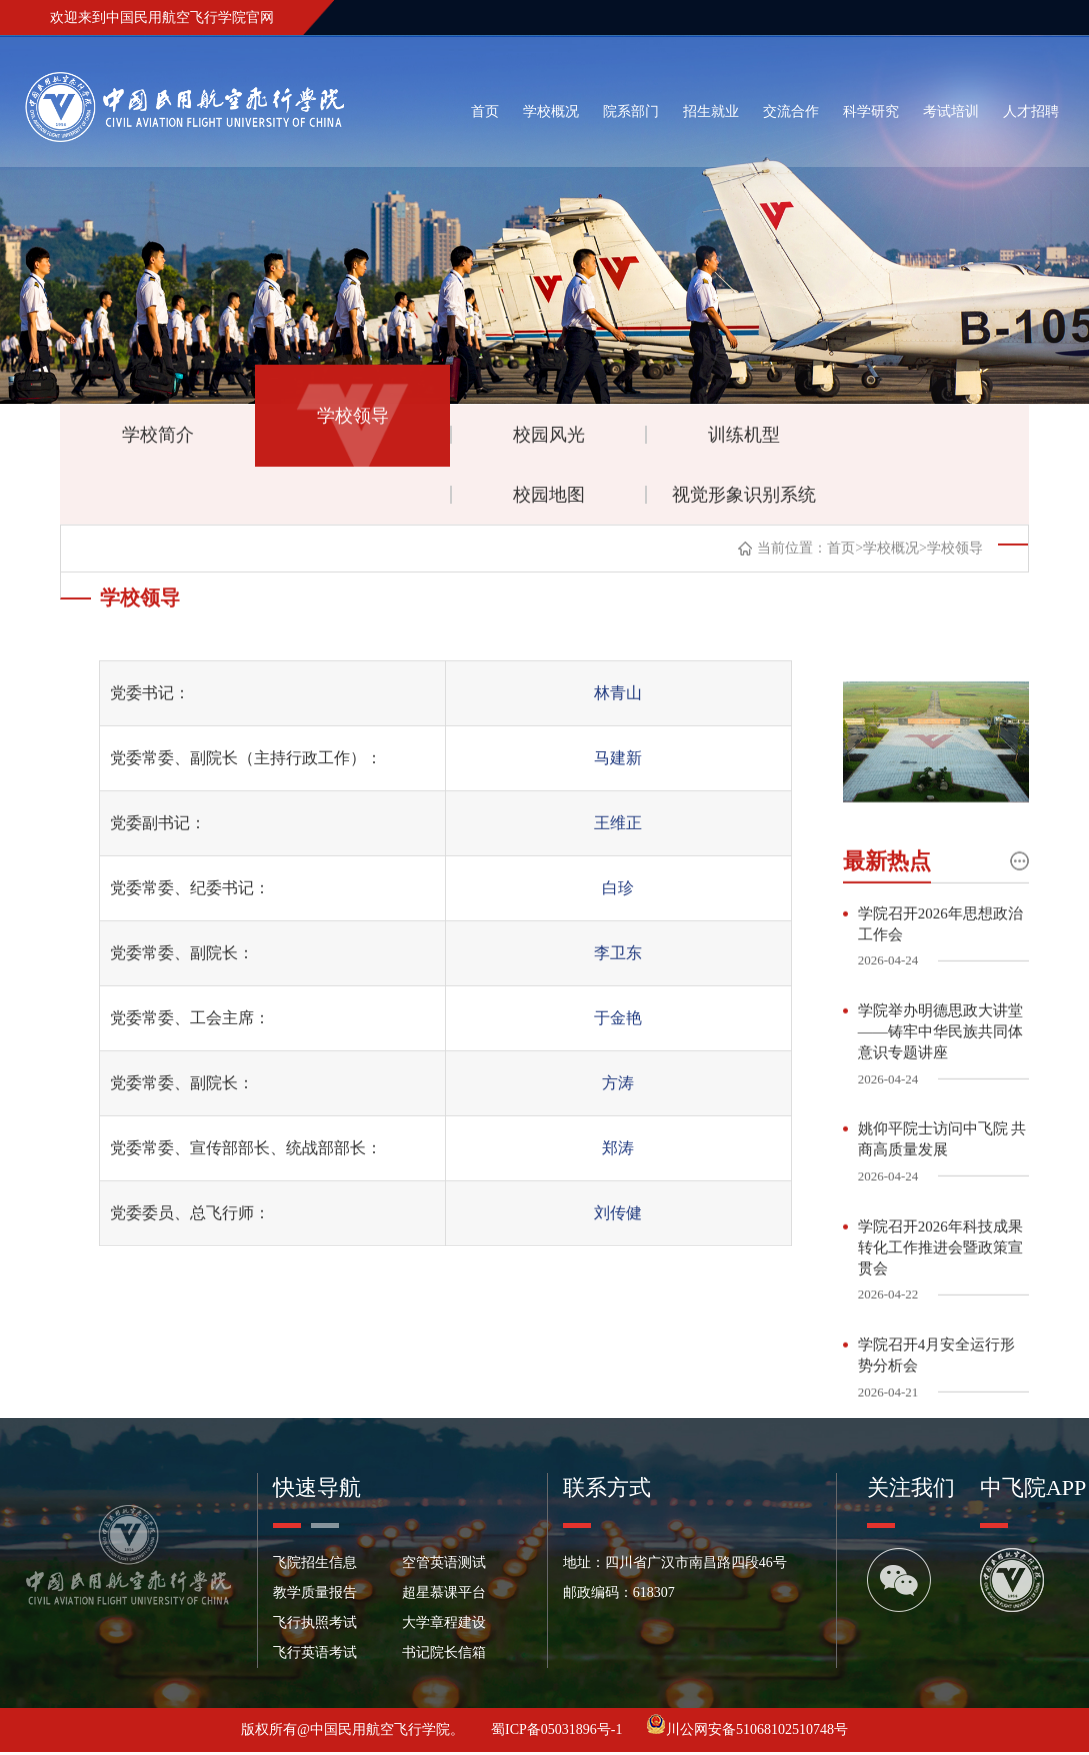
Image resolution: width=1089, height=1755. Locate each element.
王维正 (618, 853)
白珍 (618, 918)
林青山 (618, 723)
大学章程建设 (444, 1625)
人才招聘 (1031, 111)
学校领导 (353, 422)
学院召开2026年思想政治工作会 (940, 964)
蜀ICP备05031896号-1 (558, 1732)
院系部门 (631, 111)
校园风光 (549, 441)
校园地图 (549, 501)
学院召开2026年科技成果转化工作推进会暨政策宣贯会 (940, 1290)
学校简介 (158, 441)
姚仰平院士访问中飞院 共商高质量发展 (942, 1181)
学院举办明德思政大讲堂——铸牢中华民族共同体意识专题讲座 (940, 1073)
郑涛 (618, 1178)
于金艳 (618, 1048)
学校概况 (551, 111)
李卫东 (618, 983)
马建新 (618, 788)
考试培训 (951, 111)
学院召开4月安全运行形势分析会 (937, 1398)
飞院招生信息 (315, 1565)
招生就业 (711, 111)
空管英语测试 (444, 1565)
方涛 (618, 1113)
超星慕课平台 (444, 1595)
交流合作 (791, 111)
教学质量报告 (315, 1595)
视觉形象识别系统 (744, 501)
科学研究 (871, 111)
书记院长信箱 (444, 1655)
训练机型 (744, 441)
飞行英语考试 (315, 1655)
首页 (485, 111)
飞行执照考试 (315, 1625)
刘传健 (618, 1243)
